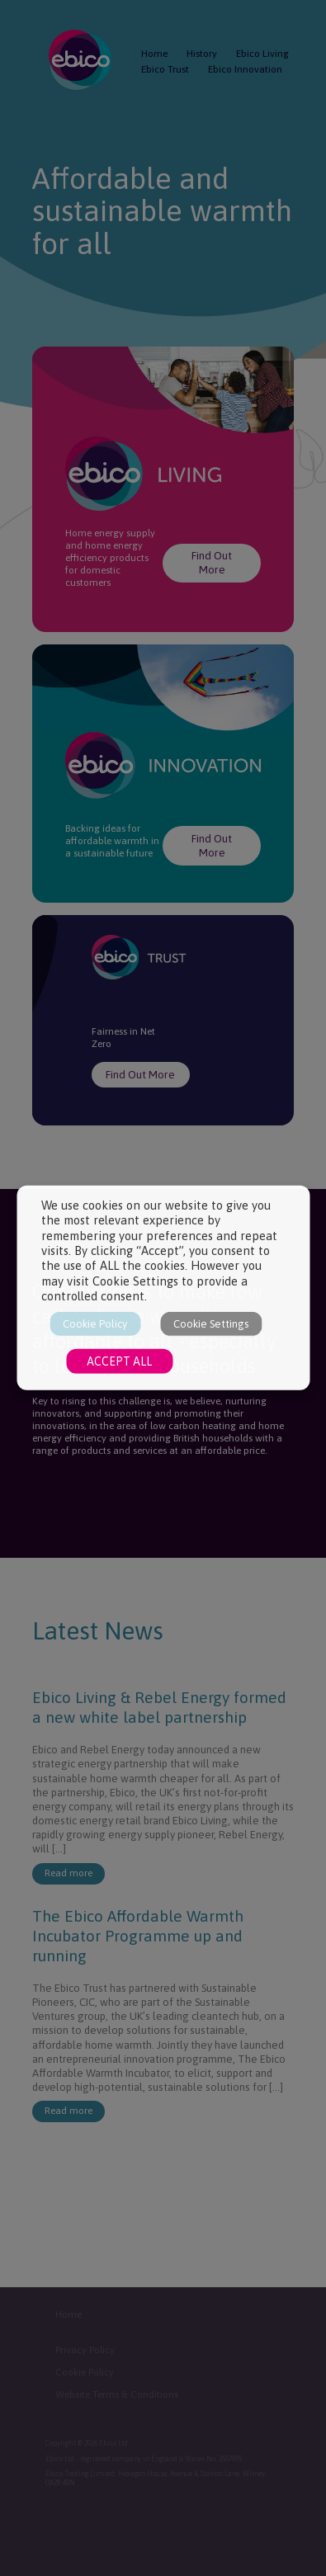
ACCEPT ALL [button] (119, 1361)
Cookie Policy (95, 1324)
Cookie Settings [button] (210, 1324)
